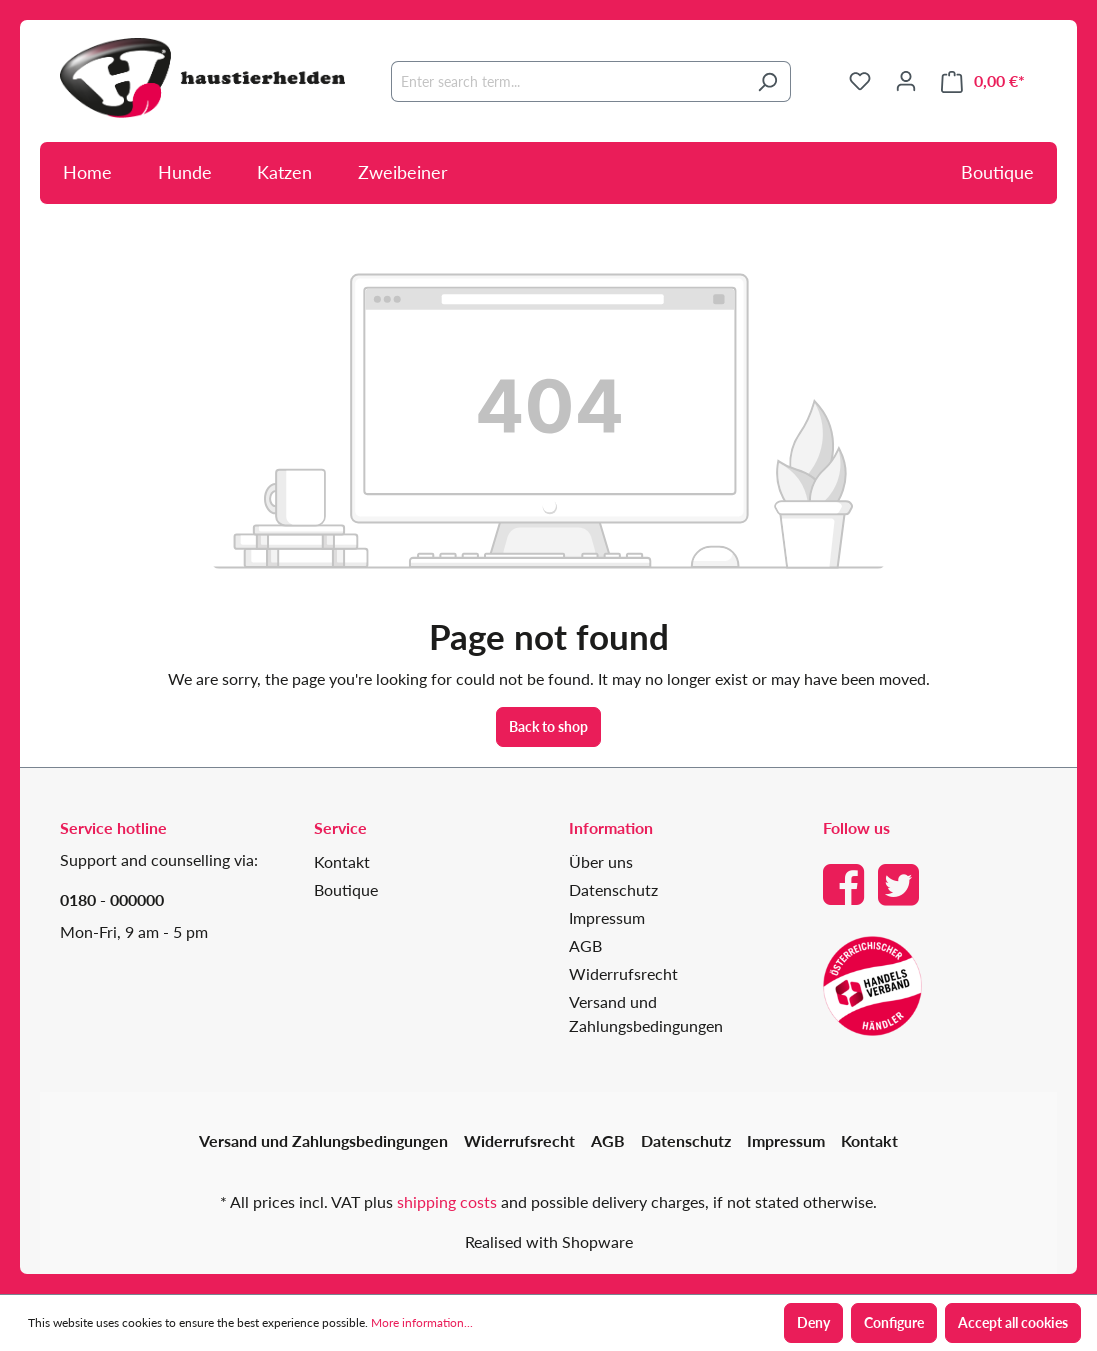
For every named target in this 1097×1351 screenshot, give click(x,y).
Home (87, 172)
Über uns (601, 861)
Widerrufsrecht (623, 973)
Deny (813, 1322)
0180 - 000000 (112, 899)
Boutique (997, 172)
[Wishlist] (860, 81)
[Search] (767, 81)
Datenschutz (613, 889)
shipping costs (447, 1201)
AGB (585, 945)
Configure (894, 1322)
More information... (422, 1322)
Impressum (607, 917)
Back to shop (548, 726)
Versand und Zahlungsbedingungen (323, 1140)
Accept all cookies (1013, 1322)
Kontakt (342, 861)
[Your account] (906, 81)
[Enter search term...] (568, 81)
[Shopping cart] (983, 81)
